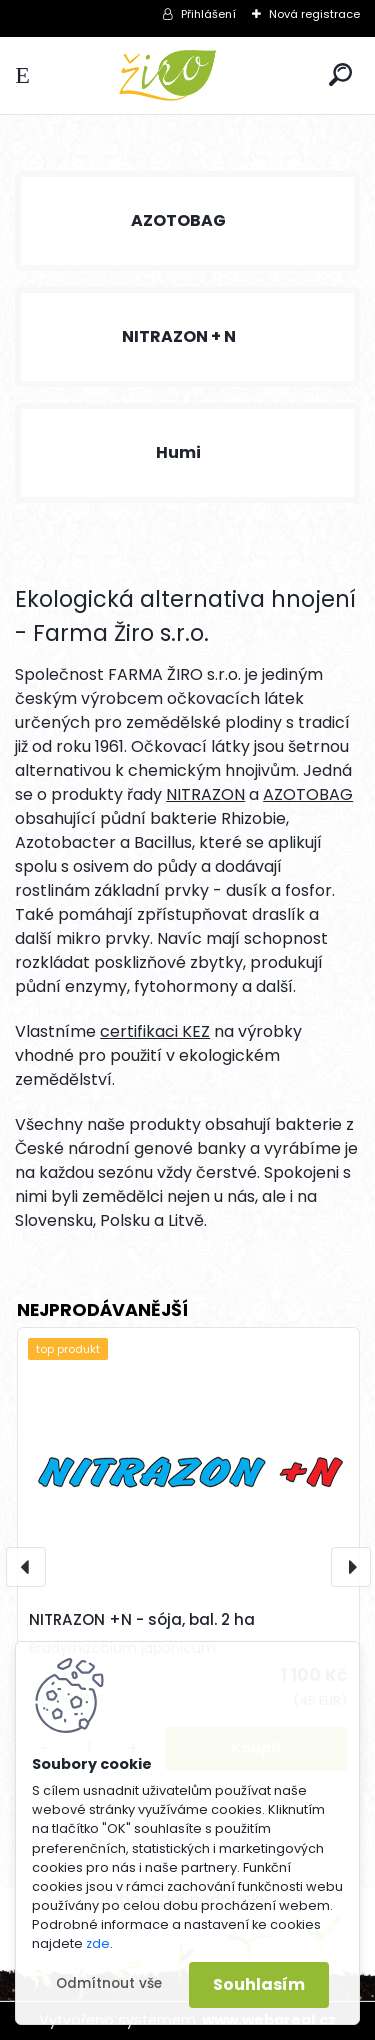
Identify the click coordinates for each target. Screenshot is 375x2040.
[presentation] (26, 1567)
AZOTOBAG (178, 220)
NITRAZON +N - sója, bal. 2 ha (142, 1619)
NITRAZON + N (179, 336)
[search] (340, 74)
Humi (178, 452)
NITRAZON (205, 794)
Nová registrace (314, 14)
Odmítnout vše (109, 1983)
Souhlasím (259, 1984)
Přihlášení (208, 14)
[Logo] (188, 75)
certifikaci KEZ (155, 1031)
